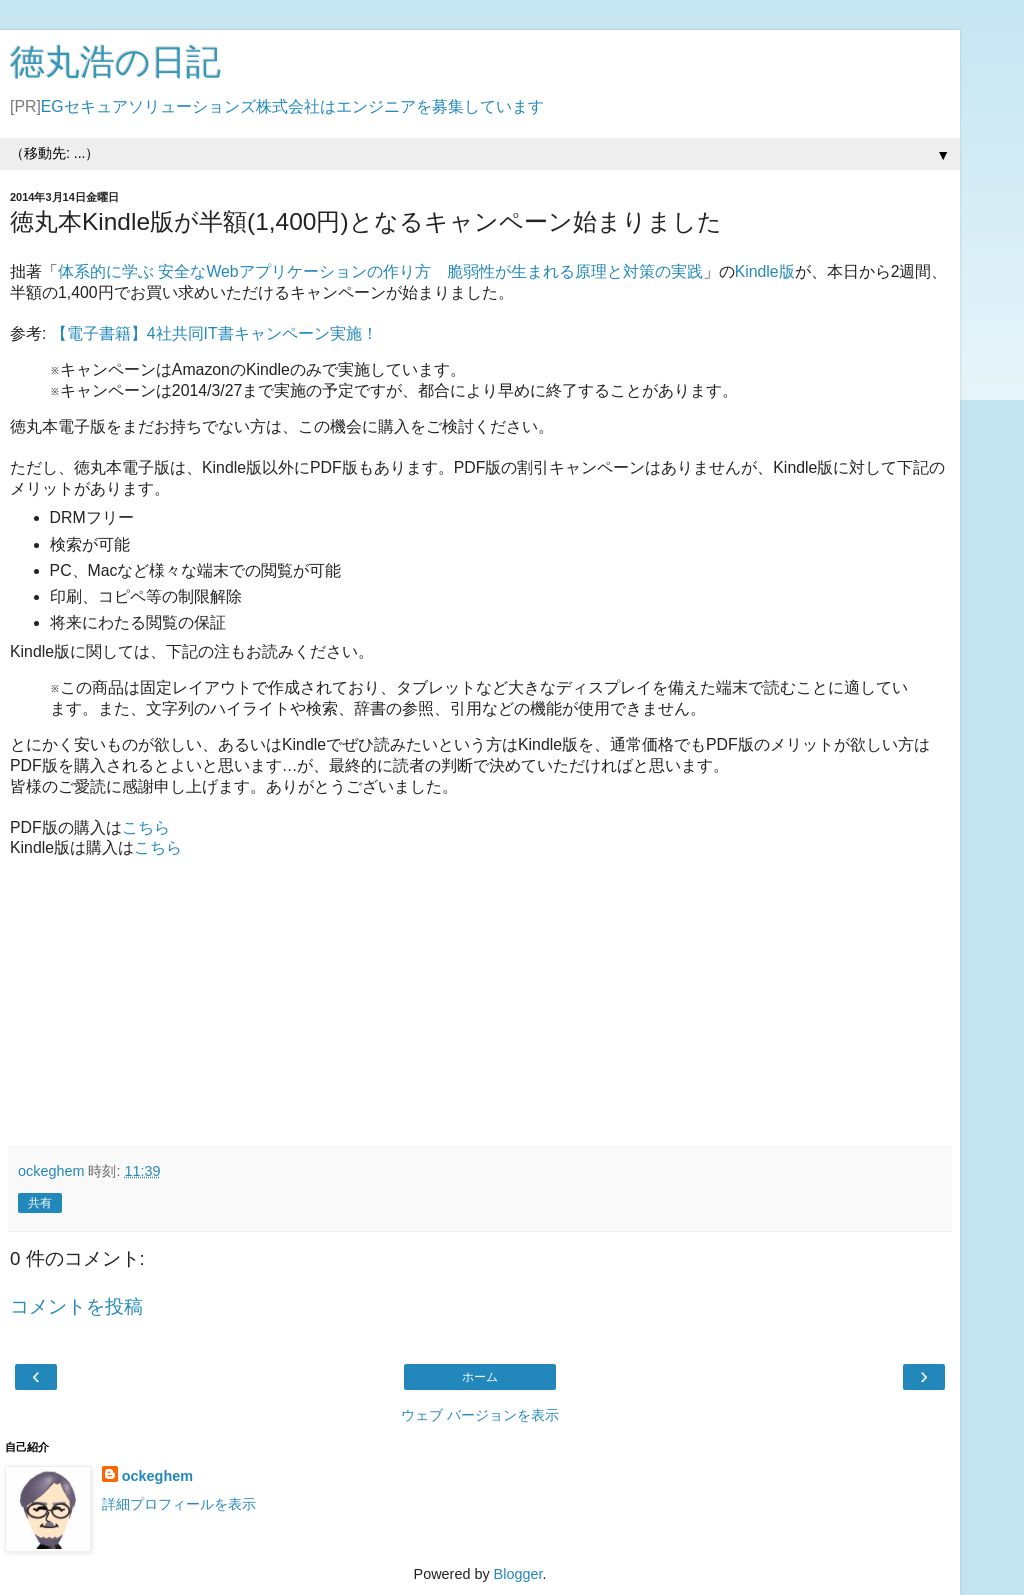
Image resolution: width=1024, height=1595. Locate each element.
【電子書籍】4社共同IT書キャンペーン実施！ (214, 333)
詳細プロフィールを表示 (179, 1504)
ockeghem (157, 1476)
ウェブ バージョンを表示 (480, 1415)
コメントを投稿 (76, 1306)
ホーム (480, 1377)
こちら (146, 827)
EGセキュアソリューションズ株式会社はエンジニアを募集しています (292, 106)
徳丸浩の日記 (115, 62)
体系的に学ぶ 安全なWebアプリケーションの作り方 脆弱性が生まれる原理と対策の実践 (380, 271)
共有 (40, 1203)
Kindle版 (765, 271)
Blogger (518, 1574)
